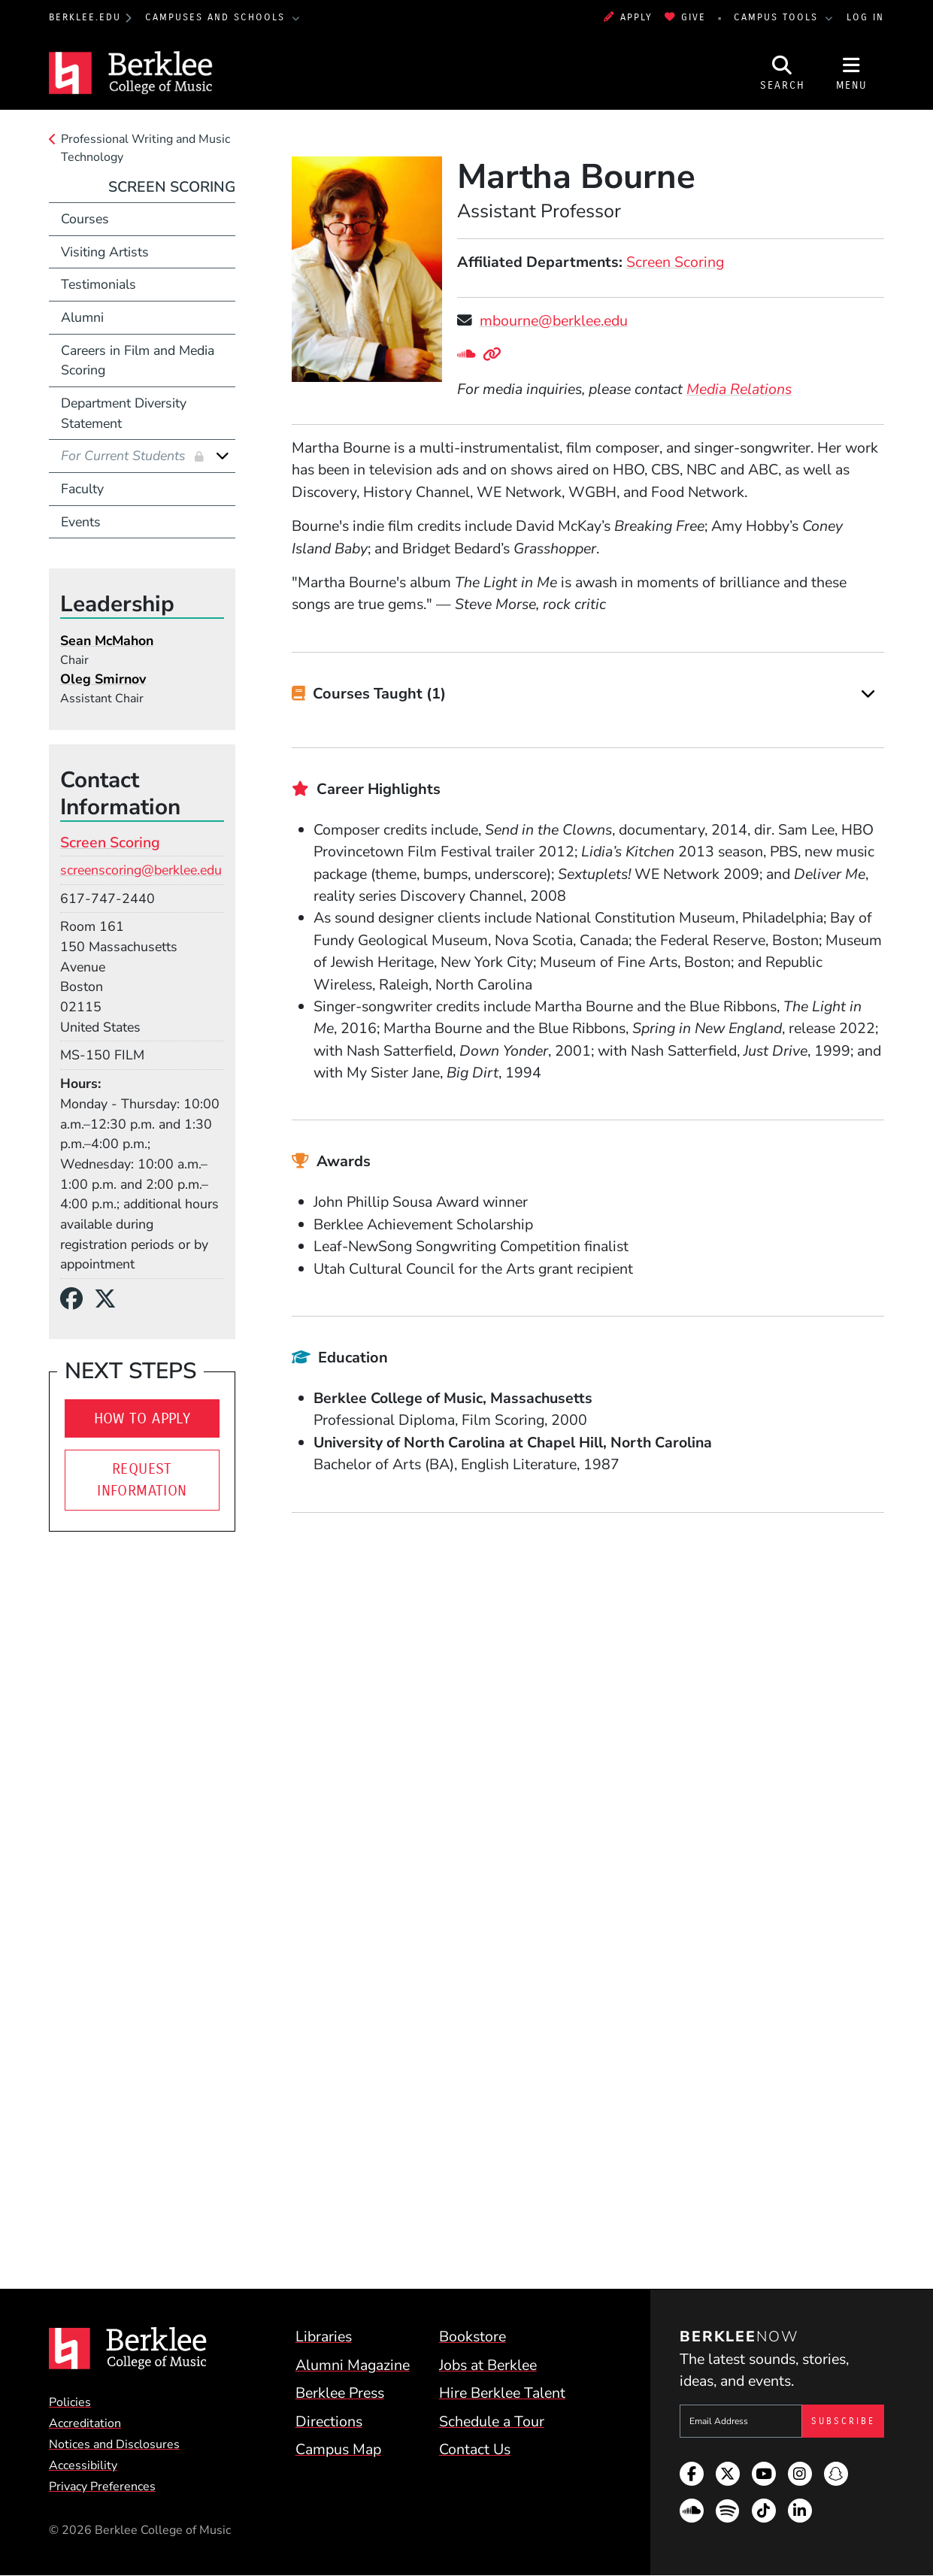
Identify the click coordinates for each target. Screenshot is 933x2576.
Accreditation (85, 2423)
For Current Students (125, 456)
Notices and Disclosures (114, 2444)
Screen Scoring (675, 262)
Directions (328, 2421)
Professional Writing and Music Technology (145, 148)
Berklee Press (339, 2393)
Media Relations (739, 389)
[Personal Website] (495, 354)
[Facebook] (77, 1299)
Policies (70, 2402)
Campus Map (338, 2449)
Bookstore (472, 2336)
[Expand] (868, 694)
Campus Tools (778, 17)
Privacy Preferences (102, 2486)
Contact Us (474, 2449)
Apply (628, 17)
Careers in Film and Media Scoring (137, 360)
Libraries (323, 2336)
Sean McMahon (106, 641)
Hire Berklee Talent (502, 2393)
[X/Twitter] (111, 1299)
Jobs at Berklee (488, 2365)
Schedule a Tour (491, 2421)
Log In (865, 17)
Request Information (141, 1479)
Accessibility (83, 2465)
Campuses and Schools (217, 17)
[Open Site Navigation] (851, 73)
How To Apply (142, 1418)
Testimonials (98, 284)
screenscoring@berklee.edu (141, 870)
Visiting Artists (105, 252)
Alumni (82, 317)
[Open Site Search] (782, 73)
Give (685, 17)
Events (81, 522)
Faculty (82, 489)
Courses (85, 219)
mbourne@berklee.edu (554, 321)
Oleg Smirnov (103, 679)
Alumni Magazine (352, 2365)
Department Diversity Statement (123, 413)
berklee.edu (85, 17)
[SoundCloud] (470, 354)
